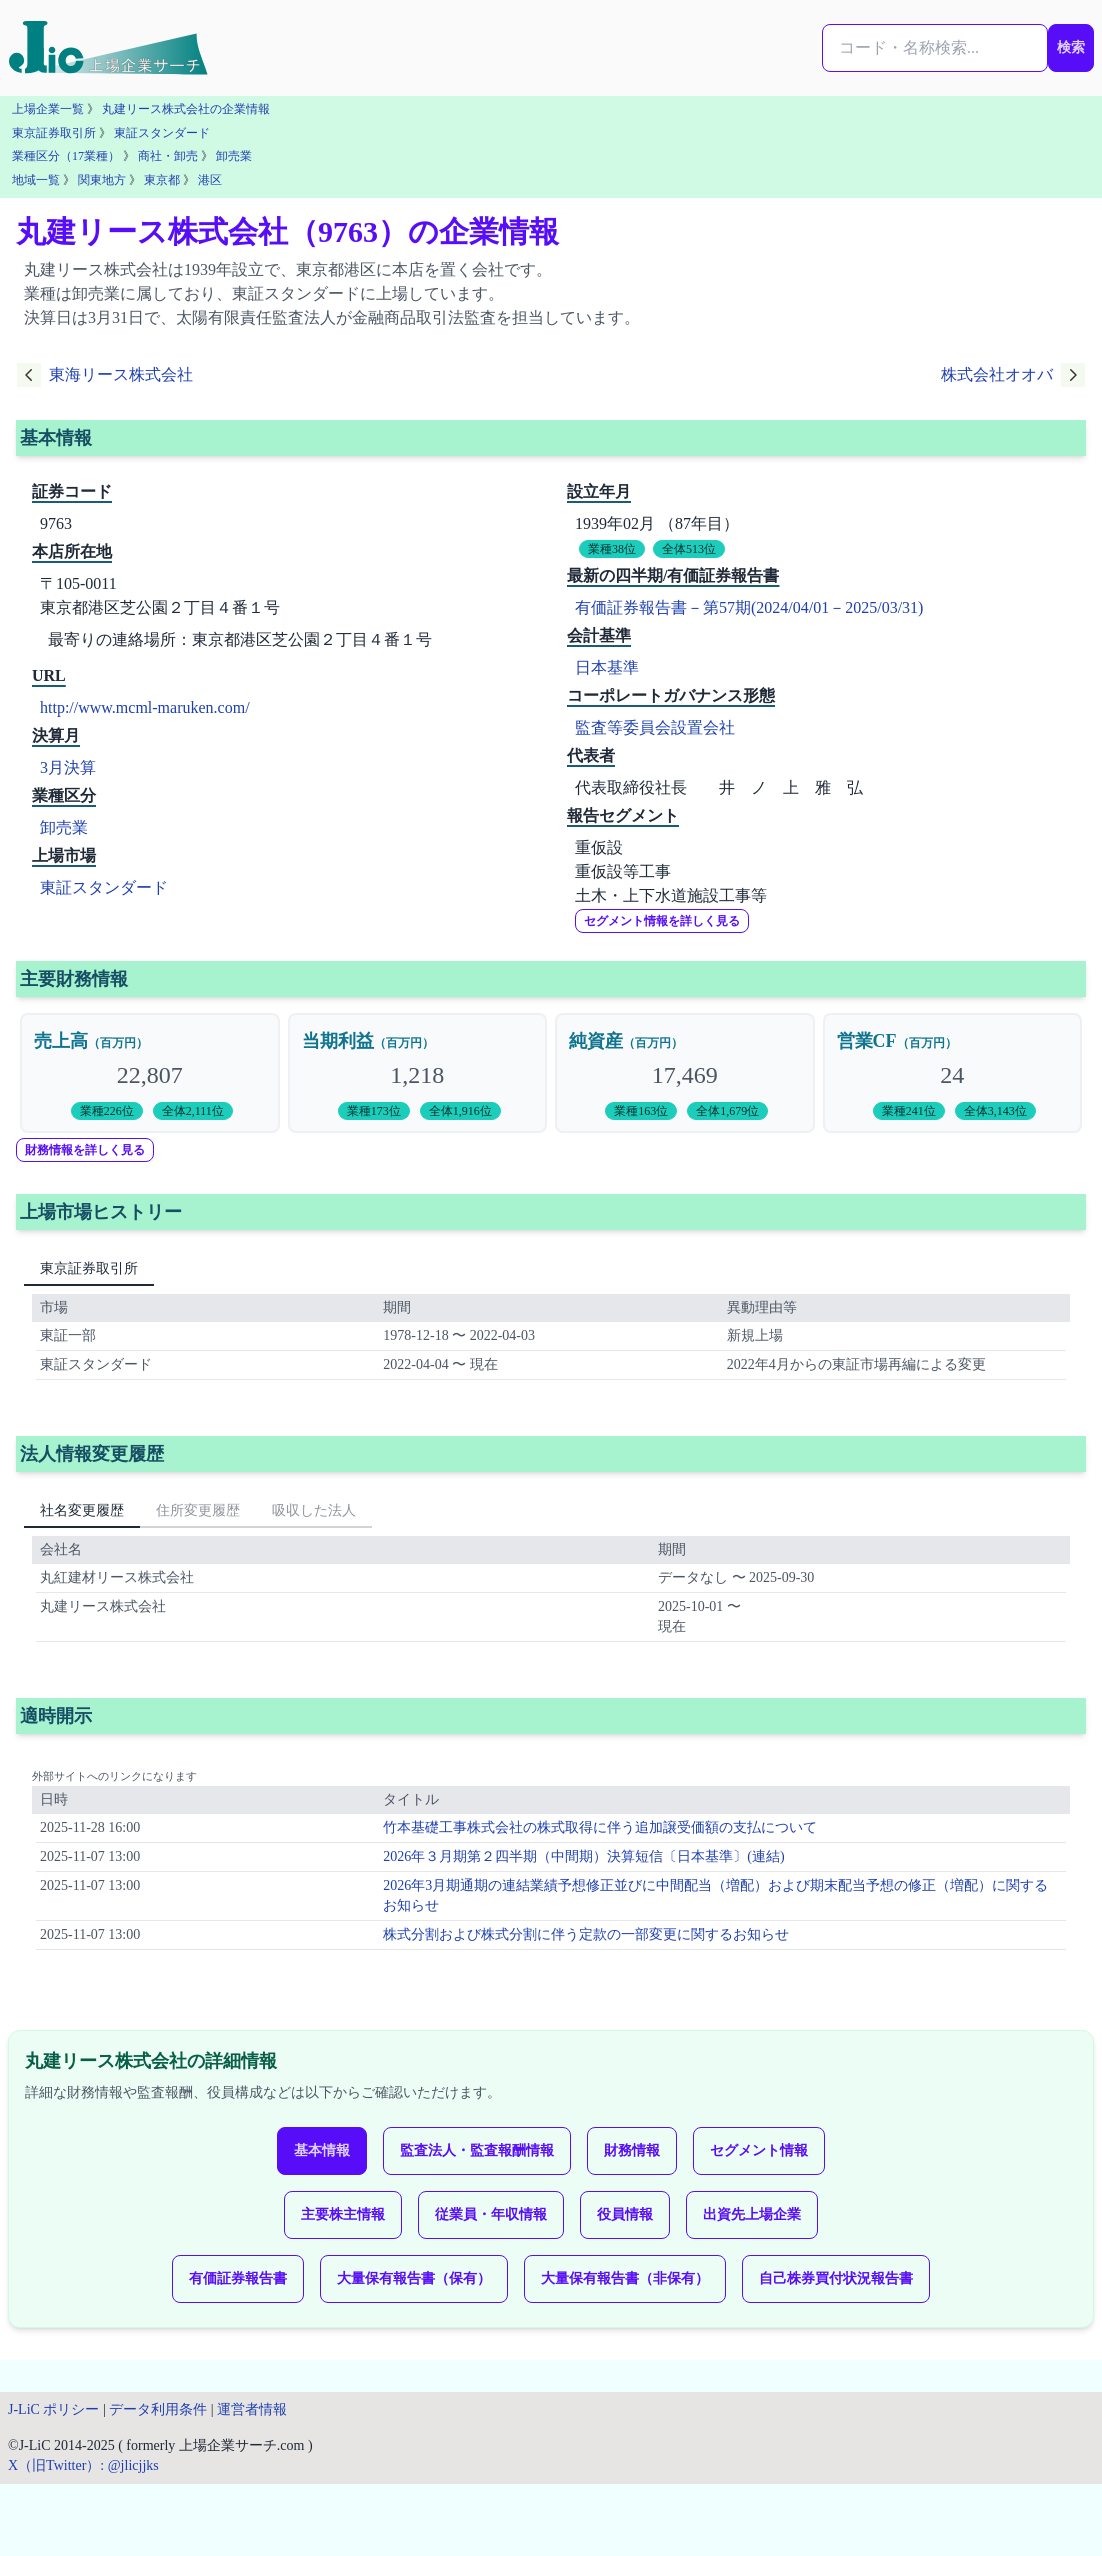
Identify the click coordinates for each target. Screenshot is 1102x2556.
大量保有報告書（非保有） (625, 2278)
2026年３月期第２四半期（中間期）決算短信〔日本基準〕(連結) (583, 1856)
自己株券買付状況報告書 (836, 2278)
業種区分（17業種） (66, 156)
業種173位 (374, 1111)
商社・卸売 (168, 156)
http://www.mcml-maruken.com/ (145, 707)
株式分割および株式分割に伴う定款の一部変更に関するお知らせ (586, 1934)
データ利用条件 (158, 2409)
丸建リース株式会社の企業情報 (186, 109)
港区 (210, 180)
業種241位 (909, 1111)
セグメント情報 (759, 2150)
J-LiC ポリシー (53, 2409)
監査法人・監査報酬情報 (477, 2150)
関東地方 (102, 180)
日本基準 (607, 667)
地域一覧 (36, 180)
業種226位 (107, 1111)
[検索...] (935, 48)
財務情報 (632, 2150)
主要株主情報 (343, 2214)
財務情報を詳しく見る (85, 1150)
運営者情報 (252, 2409)
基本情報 (322, 2150)
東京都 (162, 180)
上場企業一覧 (48, 109)
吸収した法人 (314, 1510)
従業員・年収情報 (491, 2214)
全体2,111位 (193, 1111)
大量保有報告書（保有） (414, 2278)
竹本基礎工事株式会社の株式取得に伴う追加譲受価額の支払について (600, 1827)
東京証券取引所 (54, 133)
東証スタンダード (162, 133)
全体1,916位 (460, 1111)
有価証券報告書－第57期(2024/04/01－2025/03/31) (749, 607)
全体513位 (689, 549)
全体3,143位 (995, 1111)
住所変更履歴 (198, 1510)
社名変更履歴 (82, 1510)
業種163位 (641, 1111)
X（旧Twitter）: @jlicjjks (83, 2465)
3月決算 (68, 767)
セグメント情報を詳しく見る (662, 921)
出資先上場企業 (752, 2214)
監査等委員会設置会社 (655, 727)
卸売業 (234, 156)
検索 (1071, 47)
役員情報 (625, 2214)
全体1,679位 (727, 1111)
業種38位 (612, 549)
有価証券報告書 (238, 2278)
